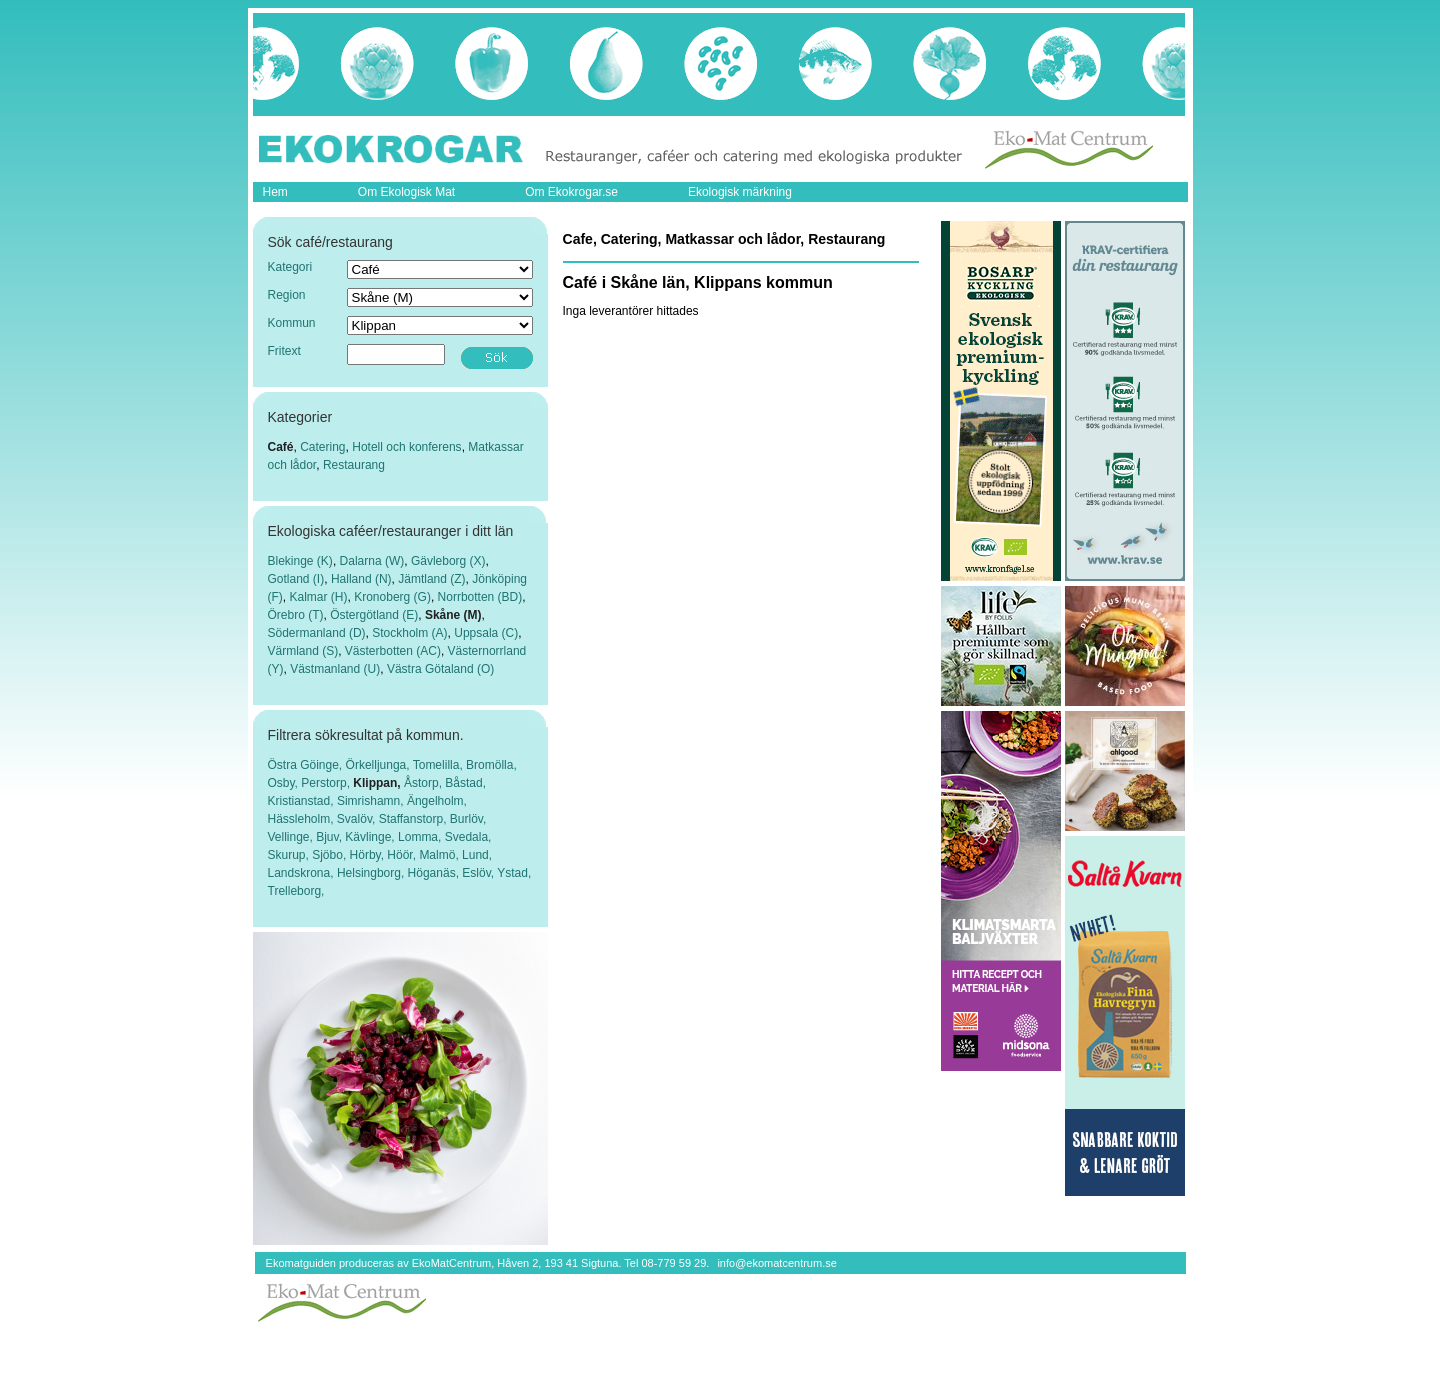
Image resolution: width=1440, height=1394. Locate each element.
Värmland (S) (303, 651)
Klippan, (378, 783)
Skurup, (290, 855)
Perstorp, (327, 783)
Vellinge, (292, 837)
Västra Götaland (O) (440, 669)
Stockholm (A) (409, 633)
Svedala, (468, 837)
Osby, (285, 783)
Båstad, (465, 783)
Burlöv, (468, 819)
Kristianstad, (302, 801)
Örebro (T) (296, 615)
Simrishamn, (372, 801)
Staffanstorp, (414, 819)
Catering (322, 447)
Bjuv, (330, 837)
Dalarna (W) (372, 561)
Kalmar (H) (319, 597)
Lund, (477, 855)
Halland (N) (361, 579)
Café (281, 447)
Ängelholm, (437, 801)
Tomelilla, (439, 765)
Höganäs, (435, 873)
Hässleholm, (302, 819)
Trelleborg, (296, 891)
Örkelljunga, (379, 765)
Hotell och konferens (406, 447)
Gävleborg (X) (448, 561)
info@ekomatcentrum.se (776, 1263)
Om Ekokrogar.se (571, 192)
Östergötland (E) (374, 615)
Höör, (403, 855)
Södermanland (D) (317, 633)
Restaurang (354, 465)
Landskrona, (302, 873)
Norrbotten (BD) (480, 597)
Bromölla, (491, 765)
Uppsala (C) (486, 633)
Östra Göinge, (307, 765)
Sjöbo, (330, 855)
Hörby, (369, 855)
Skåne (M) (453, 615)
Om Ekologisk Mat (406, 192)
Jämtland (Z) (431, 579)
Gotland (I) (296, 579)
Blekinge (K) (300, 561)
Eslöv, (479, 873)
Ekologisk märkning (740, 192)
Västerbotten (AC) (393, 651)
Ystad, (514, 873)
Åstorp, (424, 783)
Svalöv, (358, 819)
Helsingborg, (372, 873)
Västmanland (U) (335, 669)
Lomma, (421, 837)
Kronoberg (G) (392, 597)
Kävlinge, (371, 837)
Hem (275, 192)
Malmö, (440, 855)
